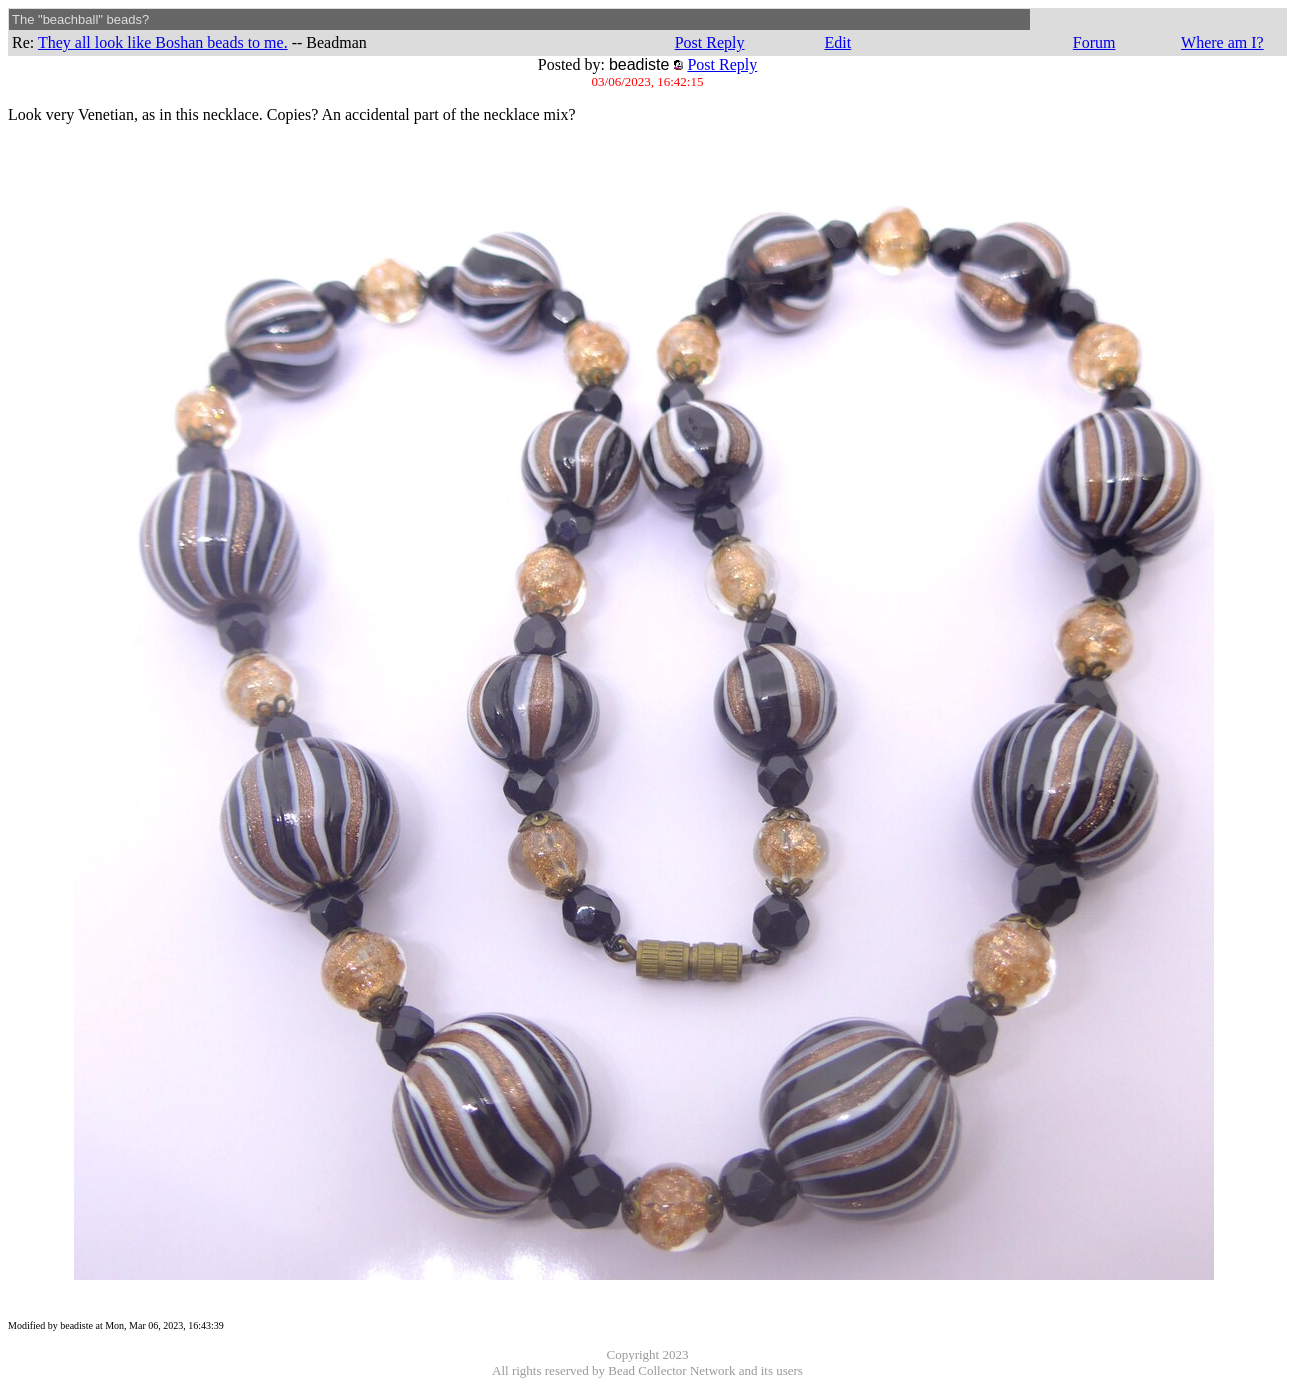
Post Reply (710, 42)
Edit (837, 42)
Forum (1094, 42)
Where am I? (1222, 42)
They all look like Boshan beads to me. (163, 42)
